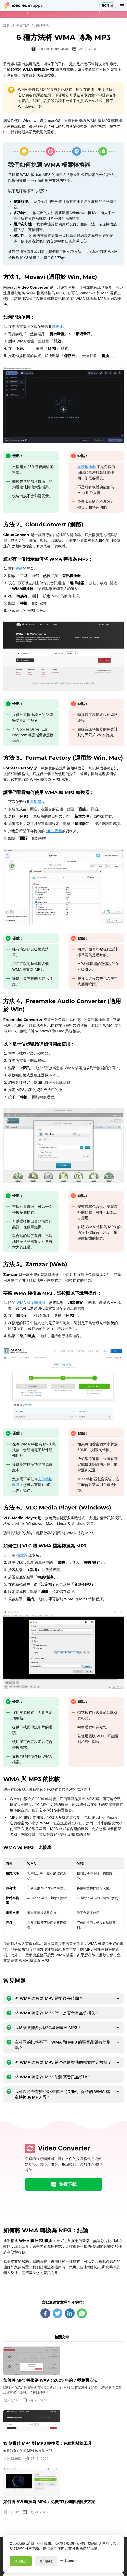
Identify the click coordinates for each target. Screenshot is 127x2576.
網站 (19, 568)
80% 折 (107, 5)
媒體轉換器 (86, 467)
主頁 (6, 25)
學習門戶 (22, 25)
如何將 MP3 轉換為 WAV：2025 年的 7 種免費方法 (50, 2380)
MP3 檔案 (54, 831)
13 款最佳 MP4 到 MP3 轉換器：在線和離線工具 (47, 2443)
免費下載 (63, 2184)
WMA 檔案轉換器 (30, 1302)
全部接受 (20, 2561)
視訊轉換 (42, 25)
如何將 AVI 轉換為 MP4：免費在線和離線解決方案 (49, 2501)
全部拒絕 (45, 2561)
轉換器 (57, 326)
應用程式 (37, 802)
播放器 (21, 1555)
